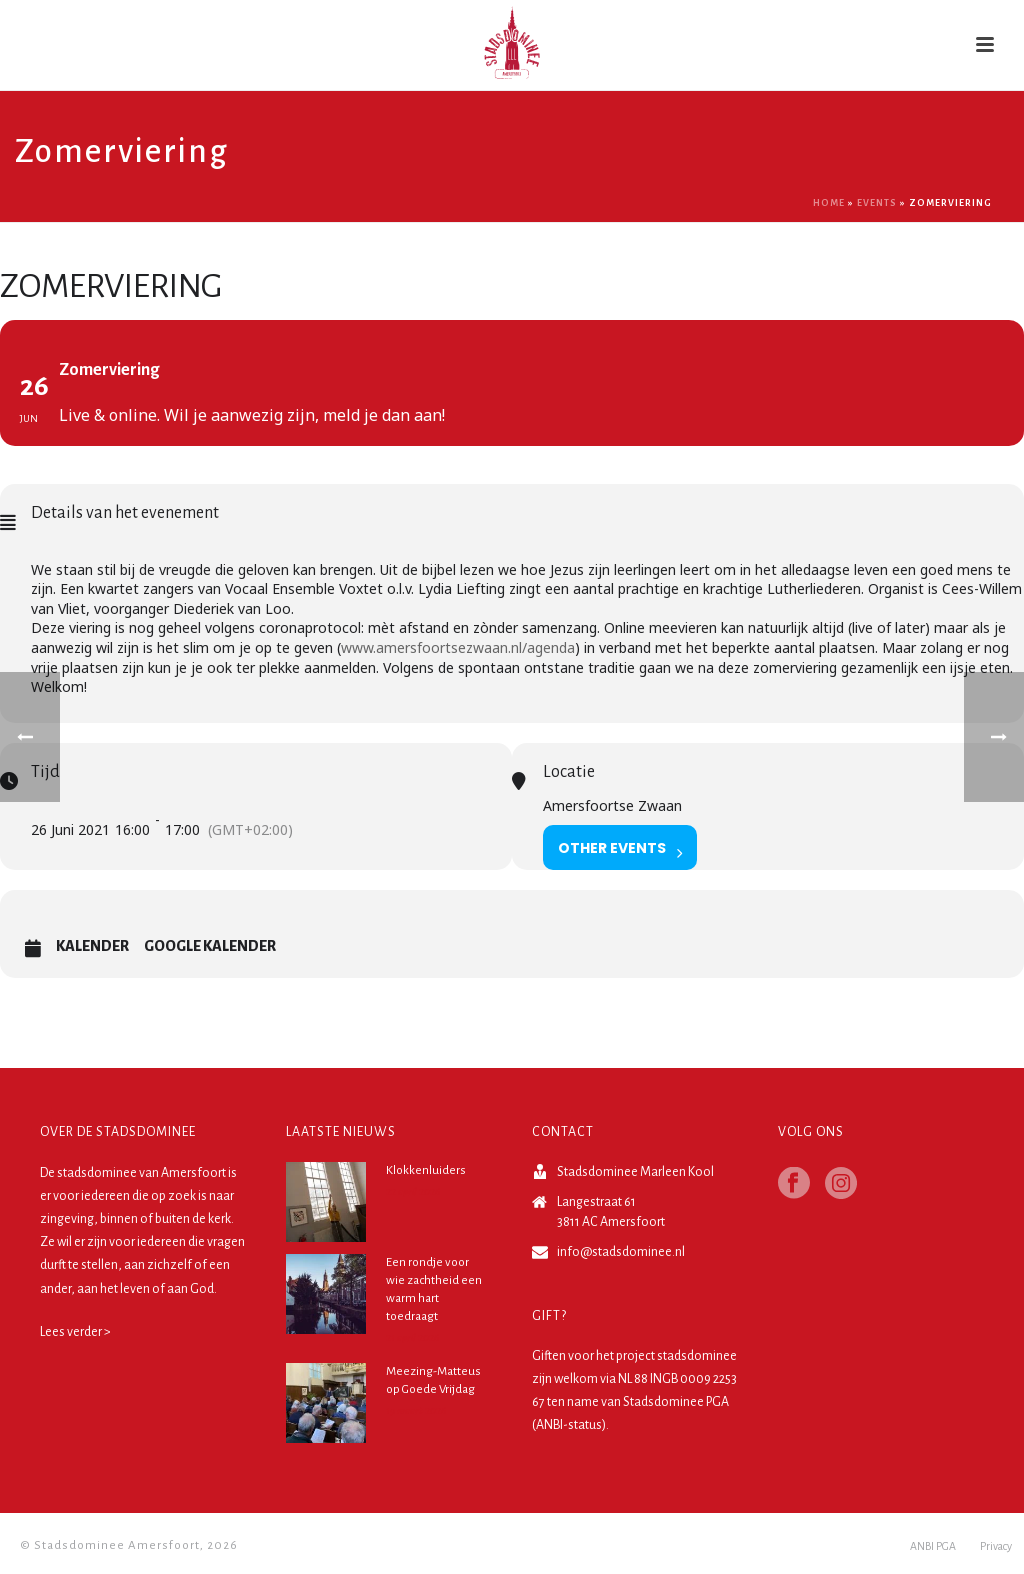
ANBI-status (569, 1425)
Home (829, 203)
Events (877, 203)
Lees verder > (75, 1332)
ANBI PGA (933, 1546)
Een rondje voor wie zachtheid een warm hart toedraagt (434, 1289)
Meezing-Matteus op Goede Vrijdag (433, 1380)
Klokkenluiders (426, 1170)
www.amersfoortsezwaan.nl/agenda (458, 647)
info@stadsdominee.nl (621, 1252)
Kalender (92, 946)
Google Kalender (210, 946)
